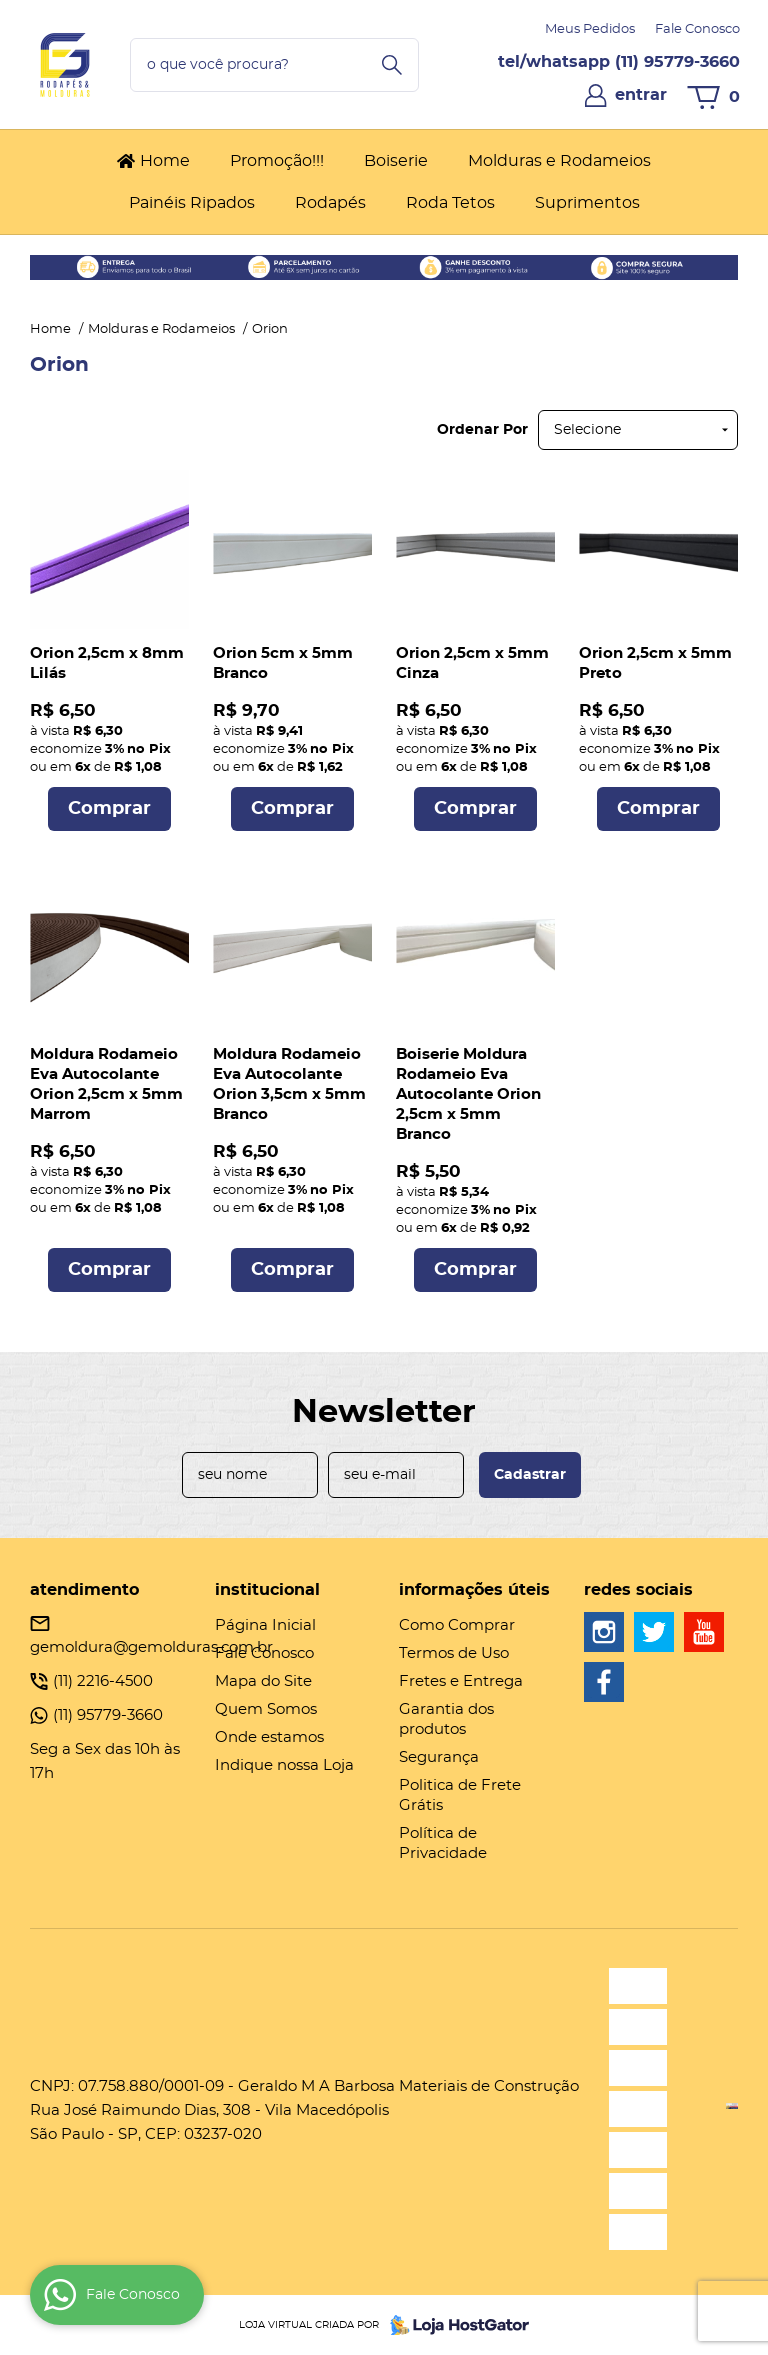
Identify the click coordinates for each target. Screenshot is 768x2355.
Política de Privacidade (443, 1843)
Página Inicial (265, 1625)
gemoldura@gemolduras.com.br (151, 1647)
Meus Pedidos (590, 29)
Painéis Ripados (192, 203)
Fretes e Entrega (461, 1681)
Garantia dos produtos (446, 1719)
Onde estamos (269, 1737)
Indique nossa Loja (284, 1765)
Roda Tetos (450, 203)
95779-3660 (677, 62)
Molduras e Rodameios (559, 161)
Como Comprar (457, 1625)
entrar (641, 95)
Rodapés (330, 203)
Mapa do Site (263, 1681)
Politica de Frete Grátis (460, 1795)
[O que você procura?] (392, 65)
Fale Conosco (697, 29)
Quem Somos (266, 1709)
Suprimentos (587, 203)
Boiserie (396, 161)
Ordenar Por (482, 430)
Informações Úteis (474, 1590)
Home (165, 161)
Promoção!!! (277, 161)
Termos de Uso (454, 1653)
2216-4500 (103, 1681)
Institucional (267, 1590)
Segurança (439, 1757)
